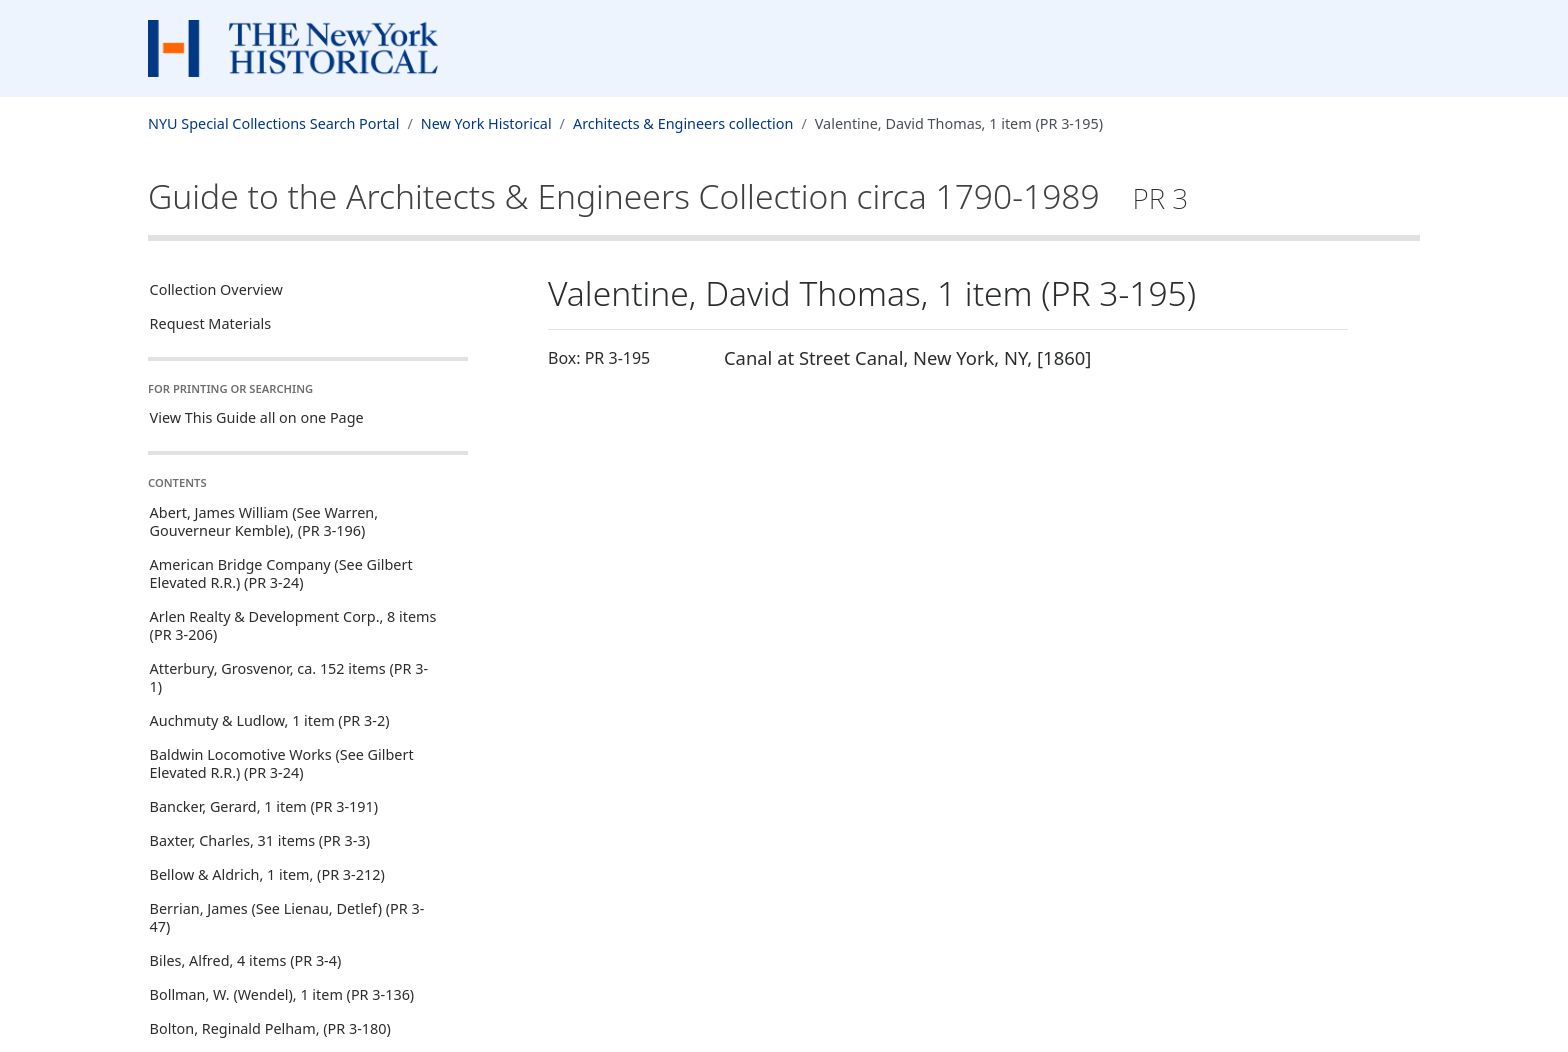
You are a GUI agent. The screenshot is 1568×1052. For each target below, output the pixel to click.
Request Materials (211, 323)
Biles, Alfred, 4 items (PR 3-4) (246, 960)
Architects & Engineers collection (683, 123)
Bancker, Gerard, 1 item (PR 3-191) (264, 806)
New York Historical (486, 123)
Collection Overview (216, 289)
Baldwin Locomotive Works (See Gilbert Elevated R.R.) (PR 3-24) (282, 763)
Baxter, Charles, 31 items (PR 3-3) (260, 840)
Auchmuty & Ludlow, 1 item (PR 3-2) (270, 720)
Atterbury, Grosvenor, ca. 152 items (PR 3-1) (289, 677)
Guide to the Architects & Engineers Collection (668, 196)
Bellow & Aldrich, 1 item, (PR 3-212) (267, 874)
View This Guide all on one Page (257, 417)
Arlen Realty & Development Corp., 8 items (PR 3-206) (293, 625)
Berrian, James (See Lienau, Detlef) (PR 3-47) (287, 917)
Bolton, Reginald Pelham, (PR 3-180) (270, 1028)
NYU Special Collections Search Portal (273, 123)
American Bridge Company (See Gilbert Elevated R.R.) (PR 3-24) (281, 573)
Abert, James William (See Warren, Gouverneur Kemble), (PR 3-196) (264, 521)
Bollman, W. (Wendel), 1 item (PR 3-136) (282, 994)
